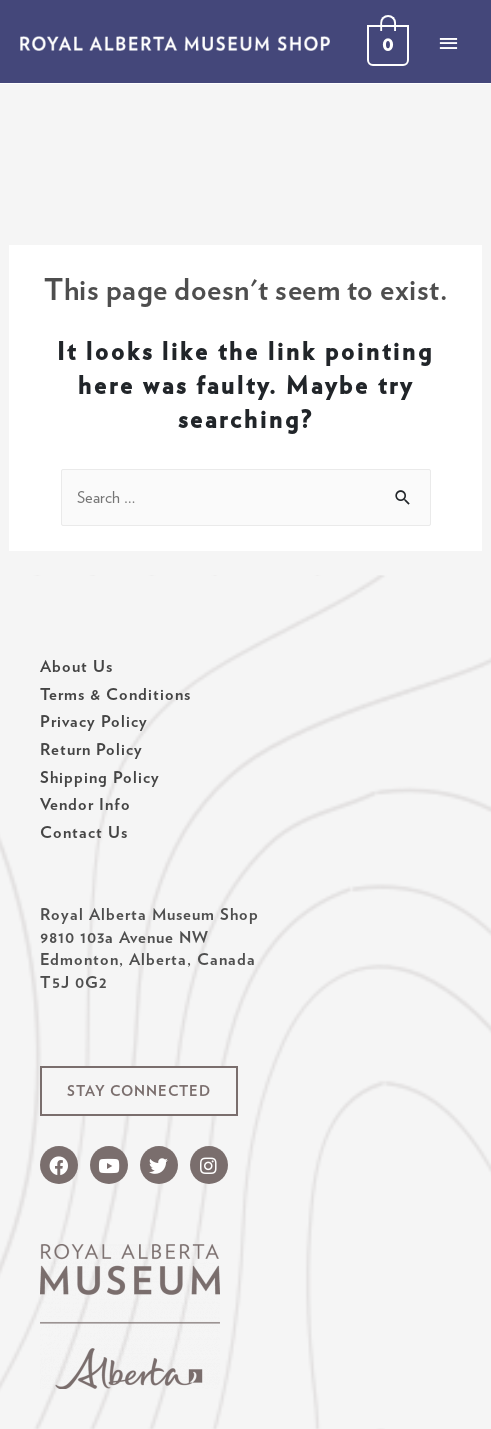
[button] (139, 1091)
